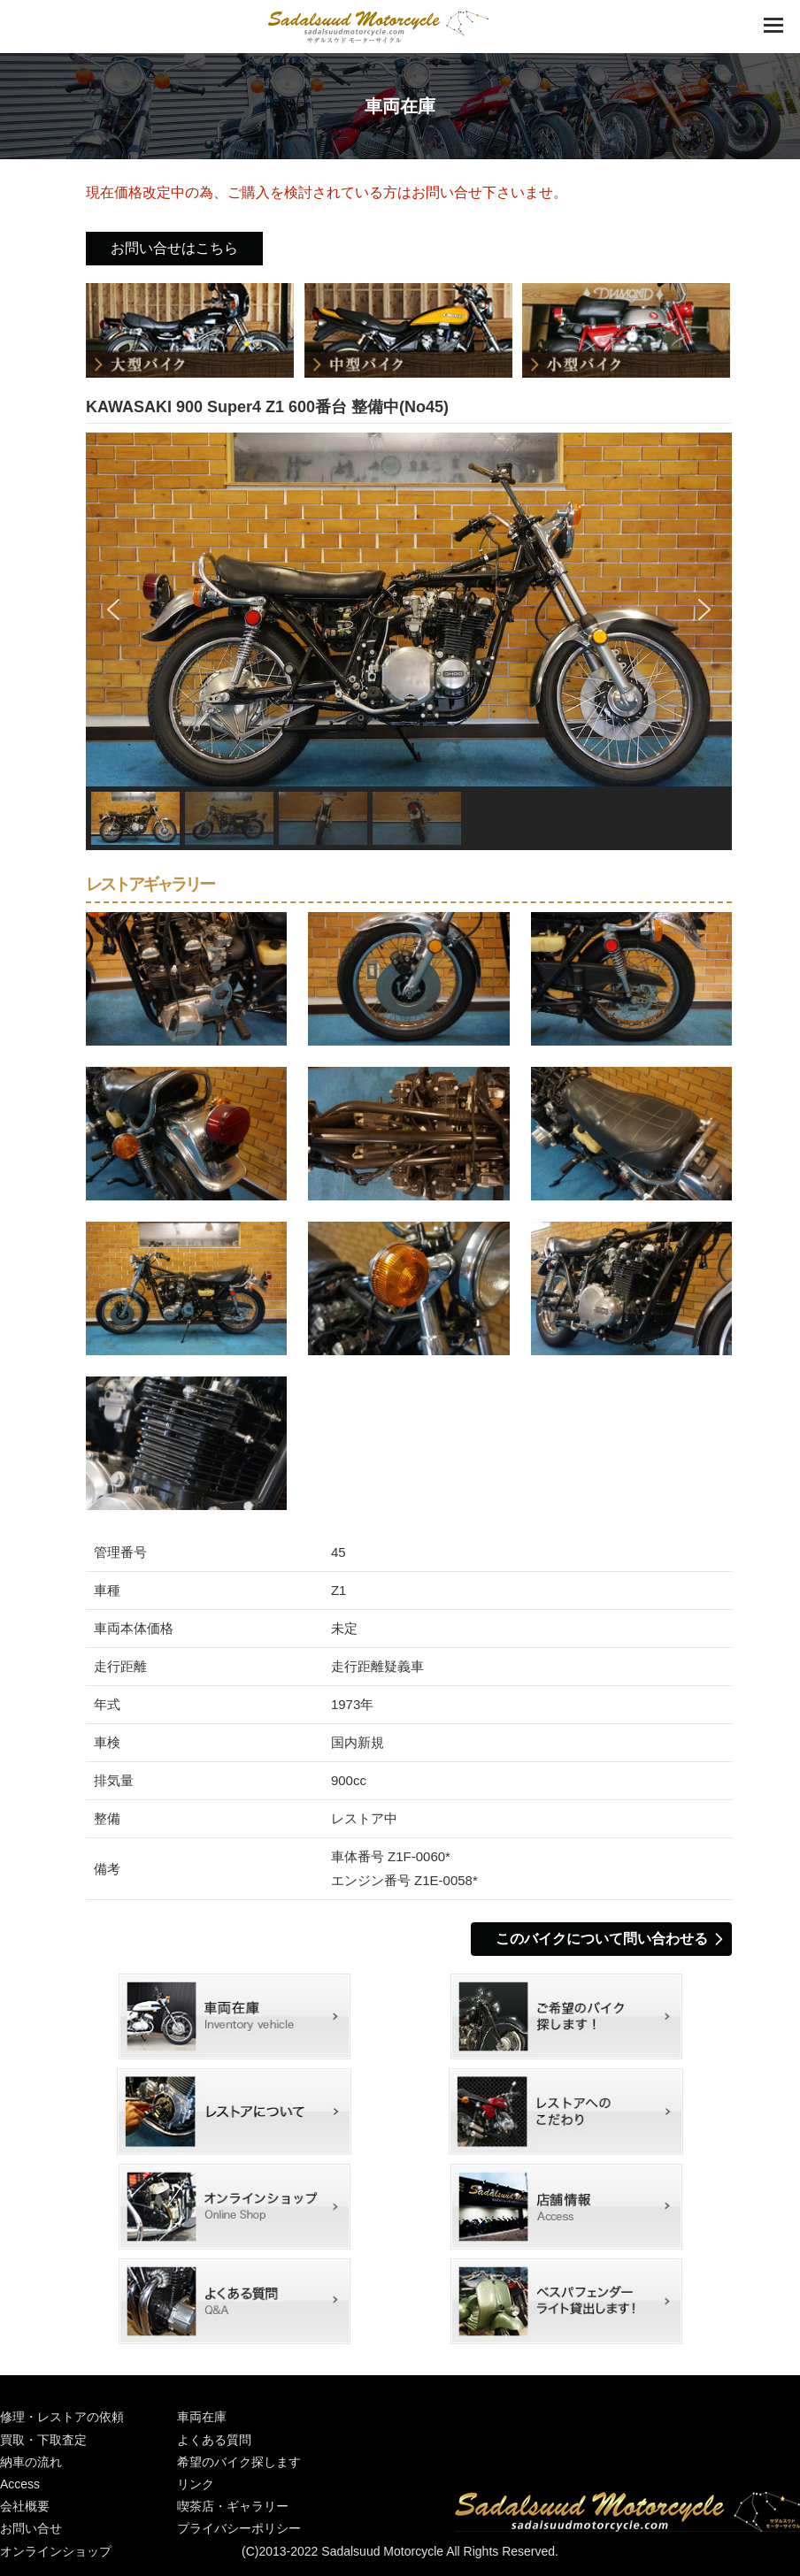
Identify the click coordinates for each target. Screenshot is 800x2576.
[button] (113, 609)
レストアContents (566, 2111)
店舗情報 (566, 2207)
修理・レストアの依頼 (62, 2417)
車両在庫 (234, 2016)
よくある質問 (234, 2301)
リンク (195, 2484)
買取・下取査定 (43, 2440)
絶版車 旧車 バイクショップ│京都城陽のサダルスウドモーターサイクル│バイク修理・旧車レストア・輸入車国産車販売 (378, 27)
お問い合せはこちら (174, 248)
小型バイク (627, 331)
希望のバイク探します (566, 2016)
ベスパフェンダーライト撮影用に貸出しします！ (566, 2301)
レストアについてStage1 (234, 2111)
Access (20, 2484)
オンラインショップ (234, 2207)
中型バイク (409, 331)
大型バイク (191, 331)
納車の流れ (31, 2462)
